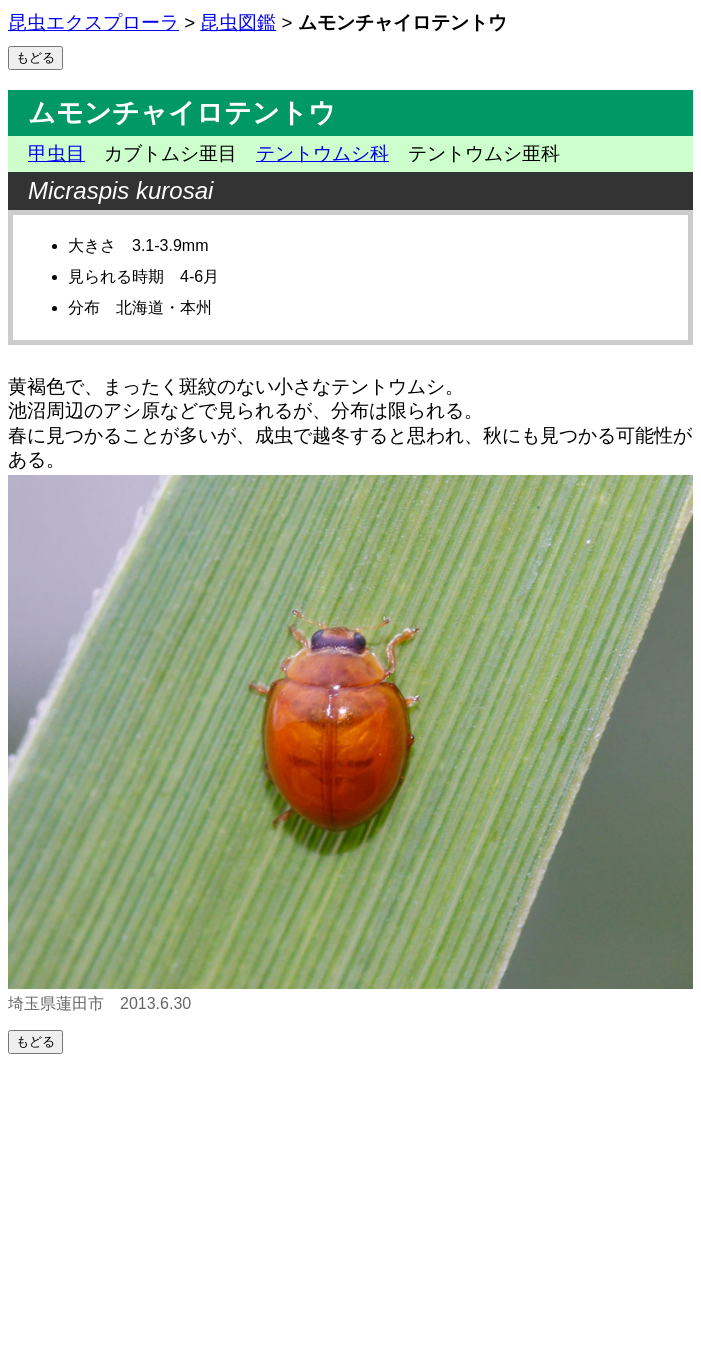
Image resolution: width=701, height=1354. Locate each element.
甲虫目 (56, 153)
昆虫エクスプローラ (93, 22)
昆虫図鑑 (238, 22)
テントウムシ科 (322, 153)
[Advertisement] (350, 1204)
